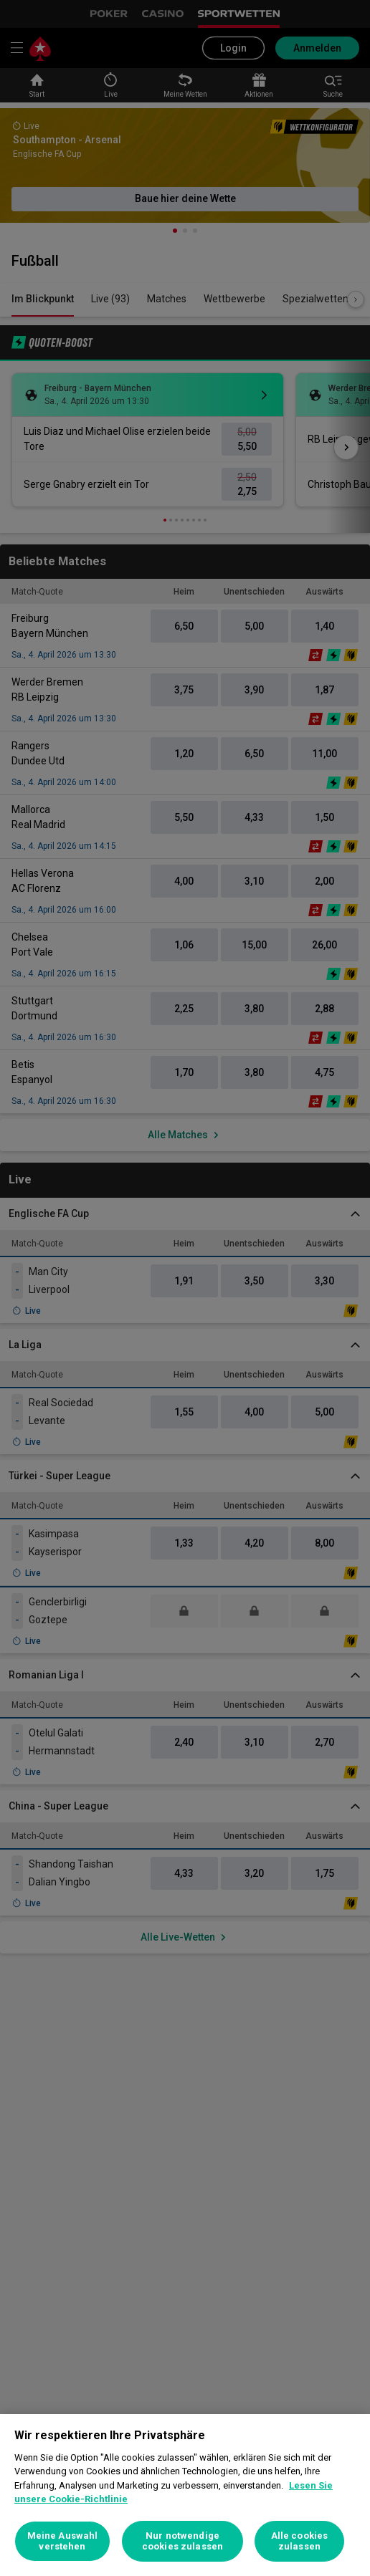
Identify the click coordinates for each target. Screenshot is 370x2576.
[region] (185, 2495)
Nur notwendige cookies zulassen (182, 2541)
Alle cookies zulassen (299, 2541)
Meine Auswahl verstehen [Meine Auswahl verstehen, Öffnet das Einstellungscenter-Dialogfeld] (62, 2541)
